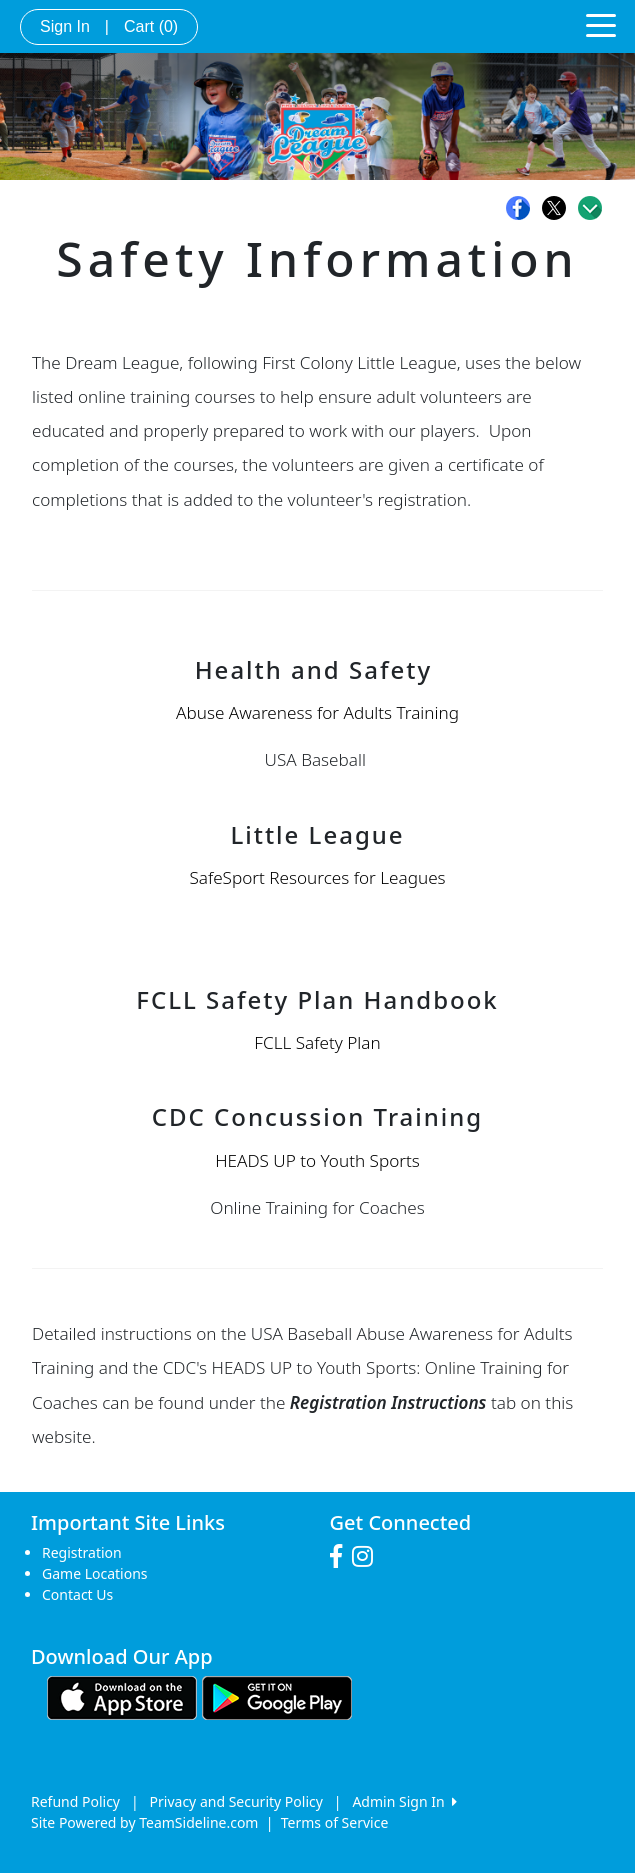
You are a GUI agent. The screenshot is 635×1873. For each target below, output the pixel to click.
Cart (151, 26)
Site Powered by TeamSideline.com (144, 1822)
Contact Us (77, 1594)
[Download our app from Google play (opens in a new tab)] (277, 1696)
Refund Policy (75, 1801)
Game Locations (95, 1573)
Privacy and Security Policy (236, 1801)
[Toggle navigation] (601, 24)
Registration (82, 1552)
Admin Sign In (404, 1801)
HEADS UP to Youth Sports (317, 1160)
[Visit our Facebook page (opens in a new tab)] (341, 1557)
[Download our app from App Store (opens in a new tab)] (122, 1696)
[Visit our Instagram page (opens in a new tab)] (367, 1557)
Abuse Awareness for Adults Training (317, 712)
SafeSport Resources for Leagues (317, 877)
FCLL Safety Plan (317, 1042)
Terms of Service (335, 1822)
